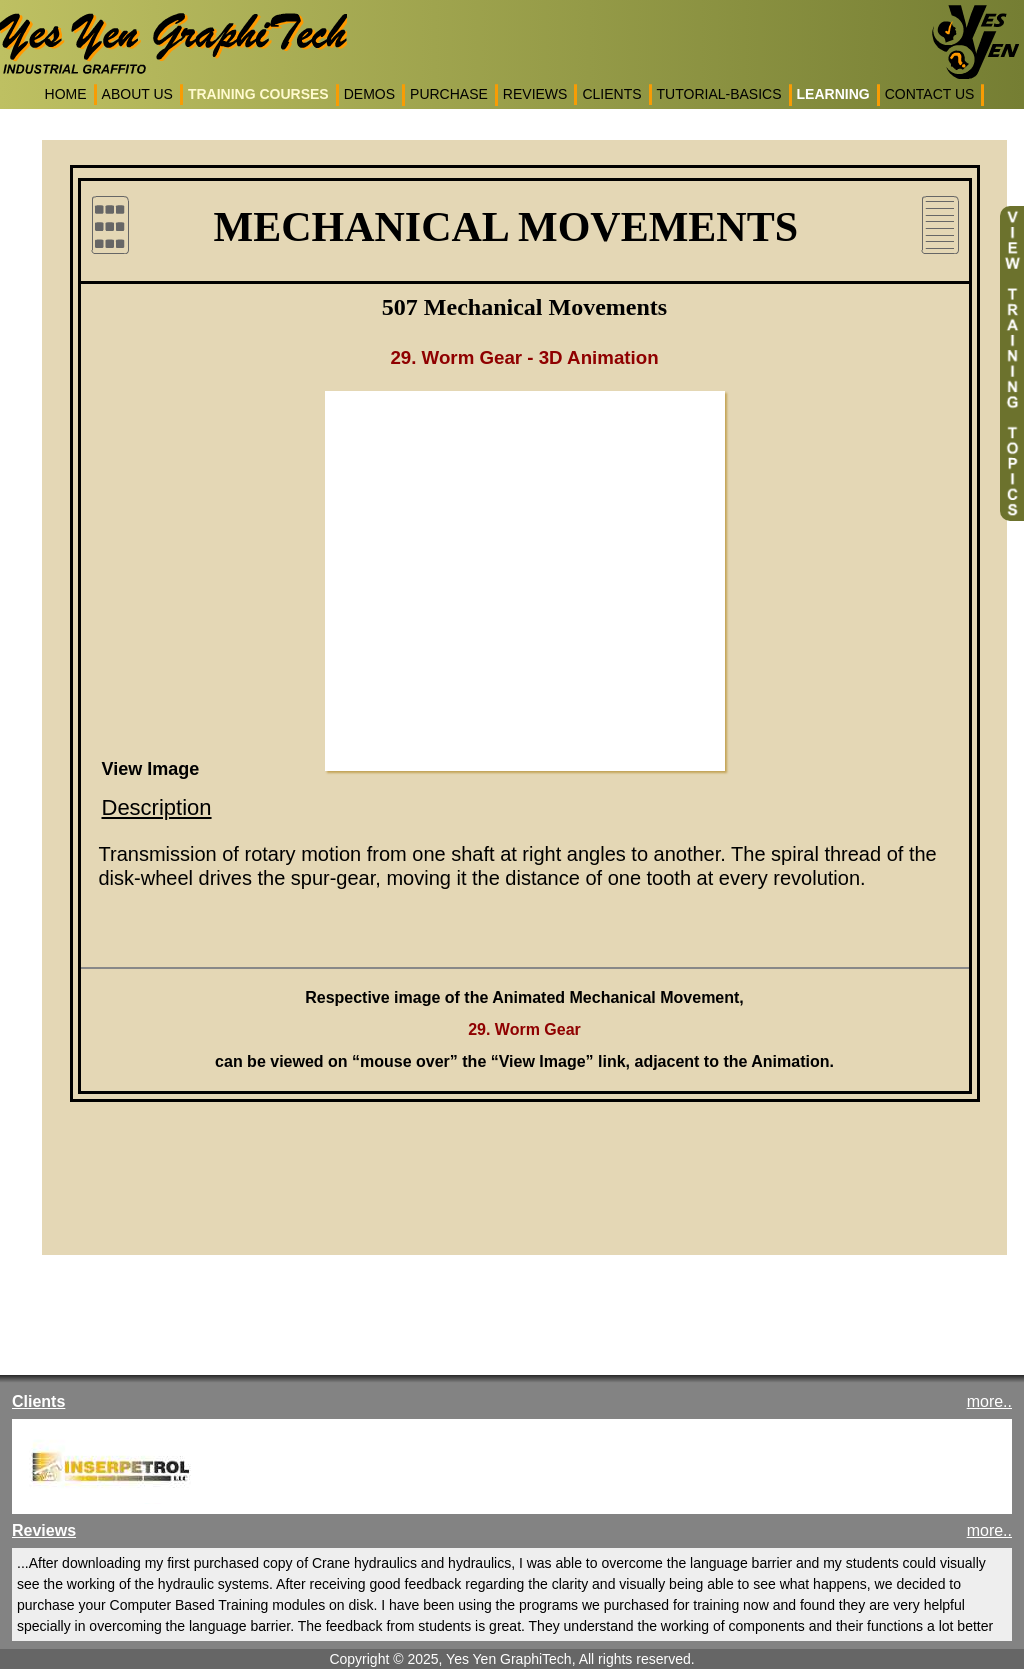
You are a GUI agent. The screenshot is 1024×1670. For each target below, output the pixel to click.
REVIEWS (535, 94)
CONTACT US (930, 94)
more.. (989, 1401)
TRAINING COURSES (258, 94)
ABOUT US (137, 94)
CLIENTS (611, 94)
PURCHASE (449, 94)
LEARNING (833, 94)
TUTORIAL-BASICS (719, 94)
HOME (66, 94)
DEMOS (369, 94)
